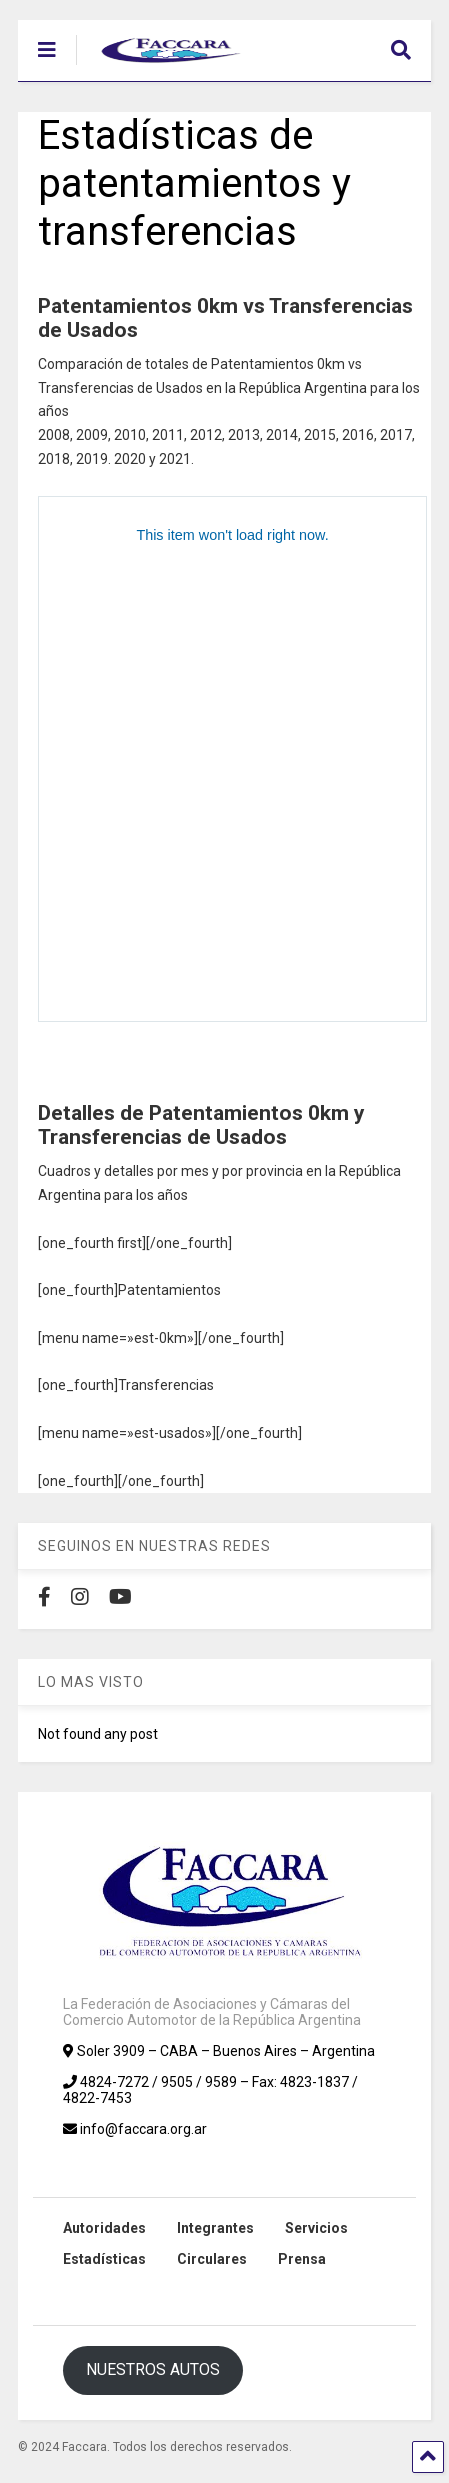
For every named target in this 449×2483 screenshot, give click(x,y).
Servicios (316, 2228)
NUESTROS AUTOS (153, 2369)
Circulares (212, 2259)
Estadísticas (104, 2259)
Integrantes (215, 2228)
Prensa (302, 2259)
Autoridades (104, 2228)
